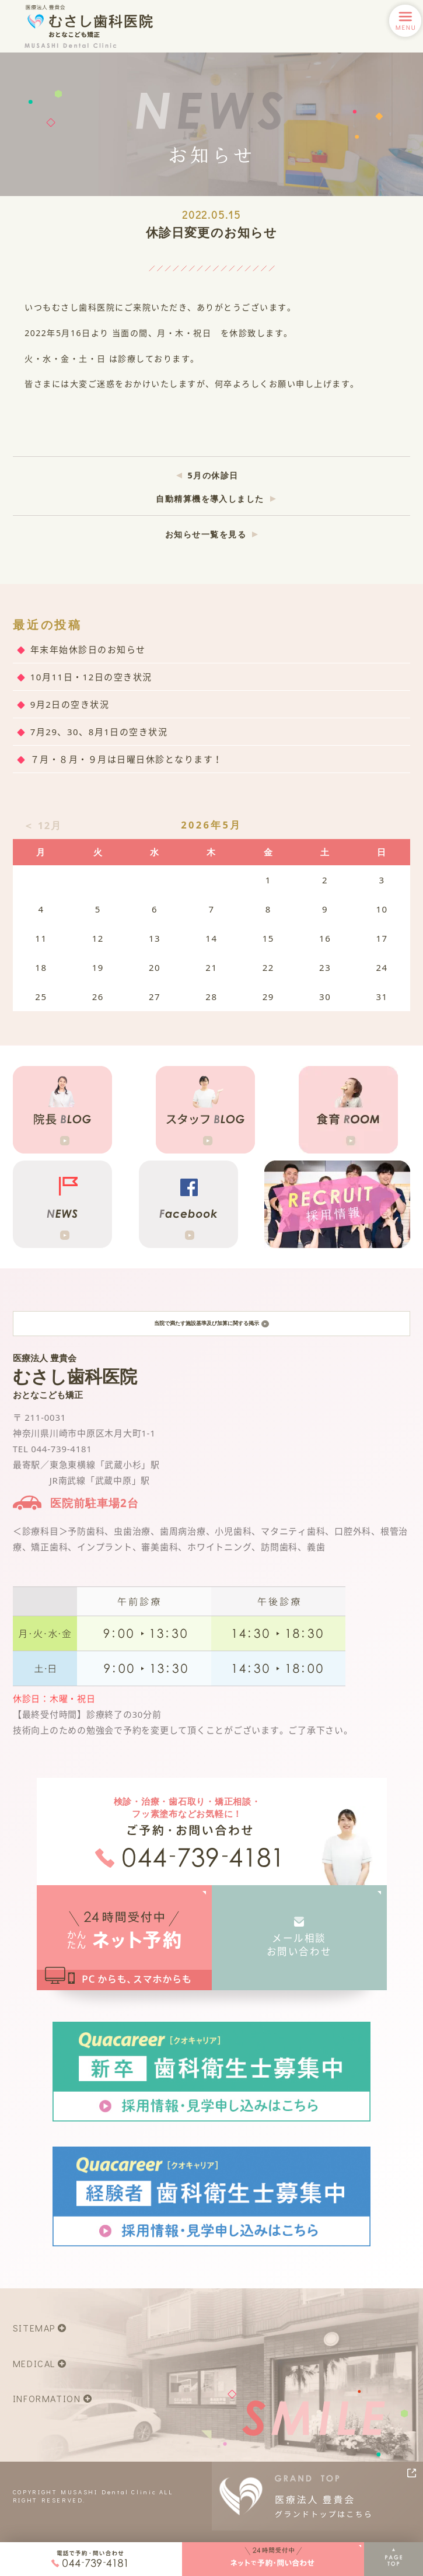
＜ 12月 (42, 825)
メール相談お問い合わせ (299, 1955)
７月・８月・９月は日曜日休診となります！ (126, 759)
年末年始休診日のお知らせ (88, 649)
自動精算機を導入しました (210, 498)
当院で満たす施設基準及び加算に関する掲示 (211, 1328)
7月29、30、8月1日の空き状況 (99, 732)
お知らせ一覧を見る (205, 534)
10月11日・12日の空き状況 (91, 677)
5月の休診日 (213, 475)
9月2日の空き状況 (70, 704)
